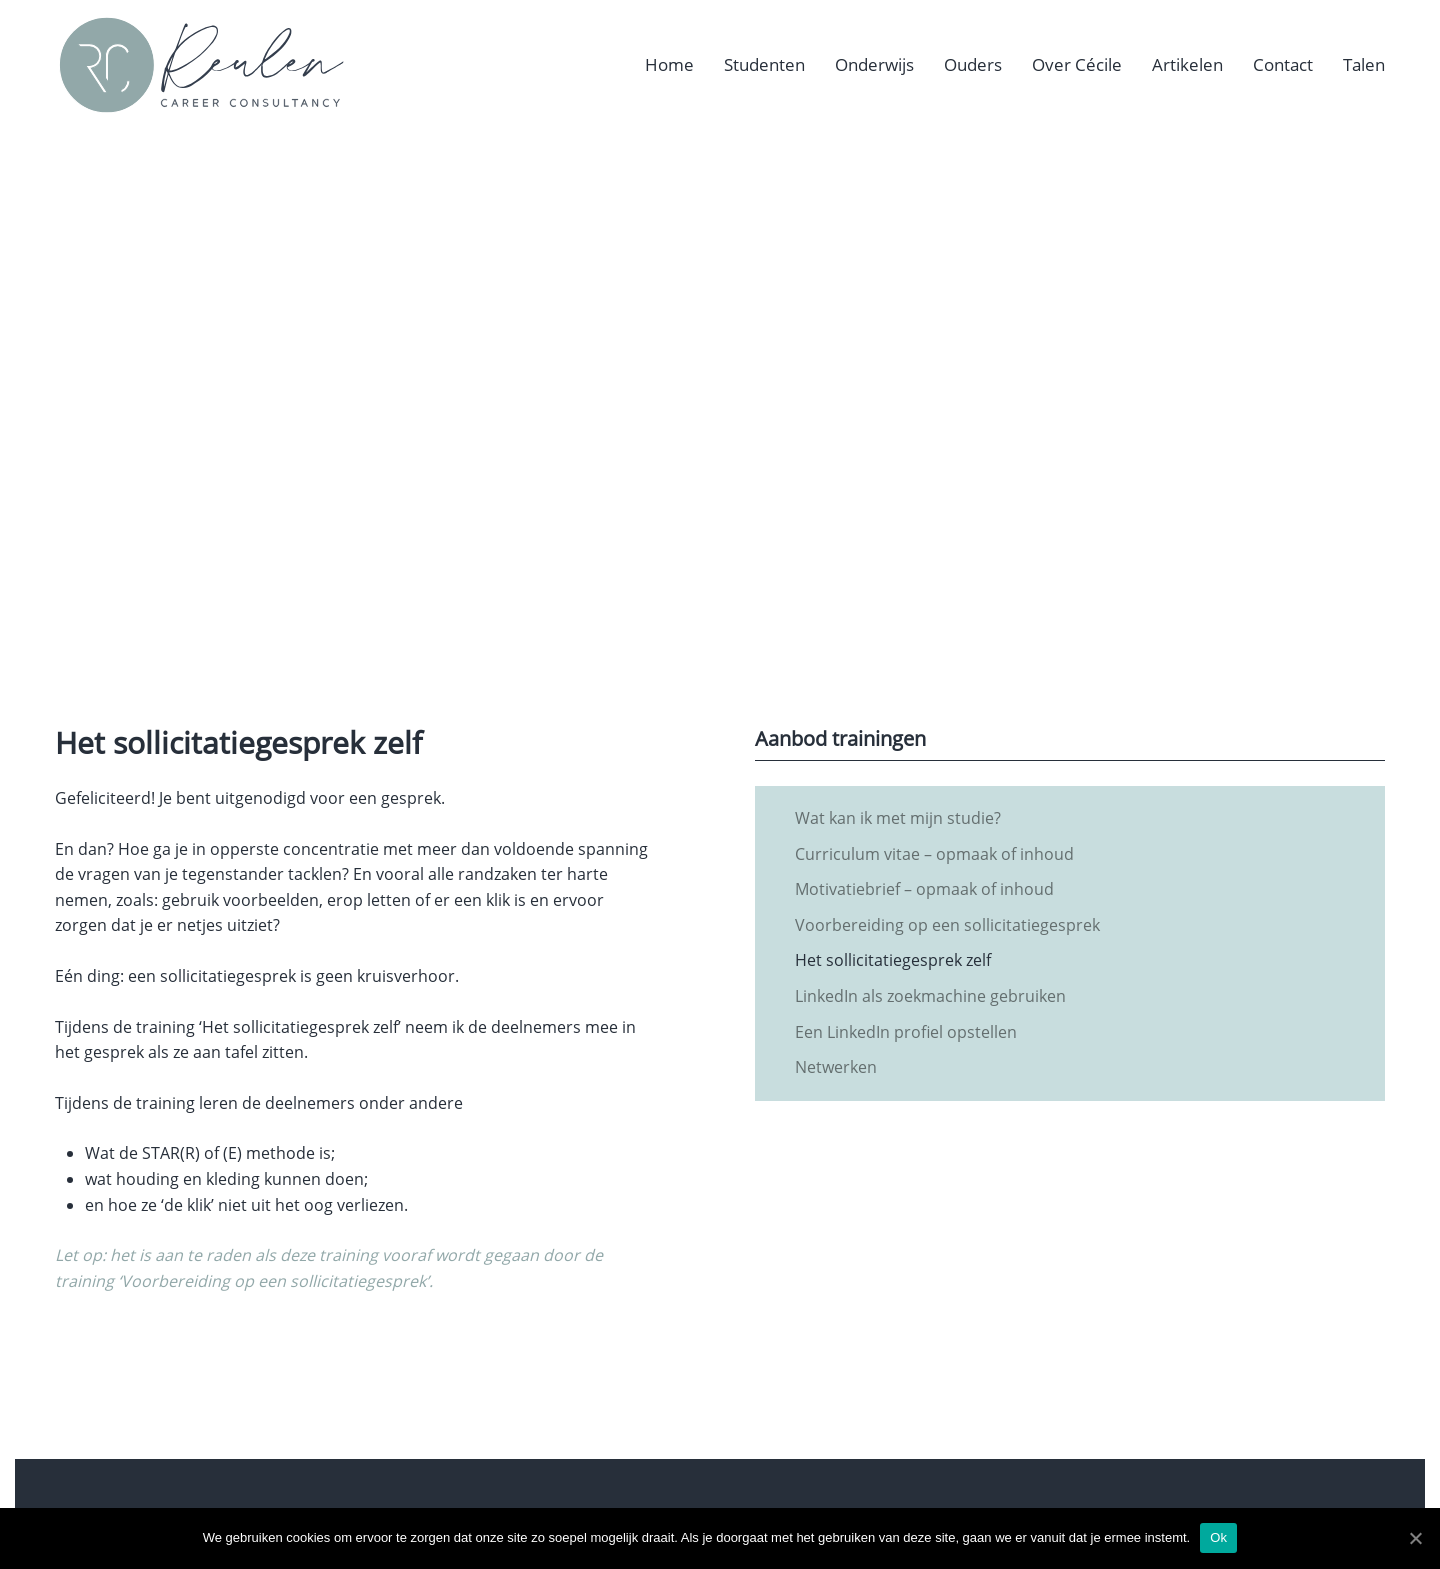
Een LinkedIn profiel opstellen (906, 1032)
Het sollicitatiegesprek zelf (893, 960)
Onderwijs (874, 64)
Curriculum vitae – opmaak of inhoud (934, 854)
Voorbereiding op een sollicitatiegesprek (947, 925)
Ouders (973, 64)
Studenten (764, 64)
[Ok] (1415, 1538)
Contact (1283, 64)
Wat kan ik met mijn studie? (898, 818)
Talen (1364, 64)
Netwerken (836, 1067)
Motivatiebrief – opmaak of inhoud (924, 889)
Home (669, 64)
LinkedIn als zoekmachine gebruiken (930, 996)
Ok (1218, 1537)
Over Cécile (1077, 64)
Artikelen (1187, 64)
